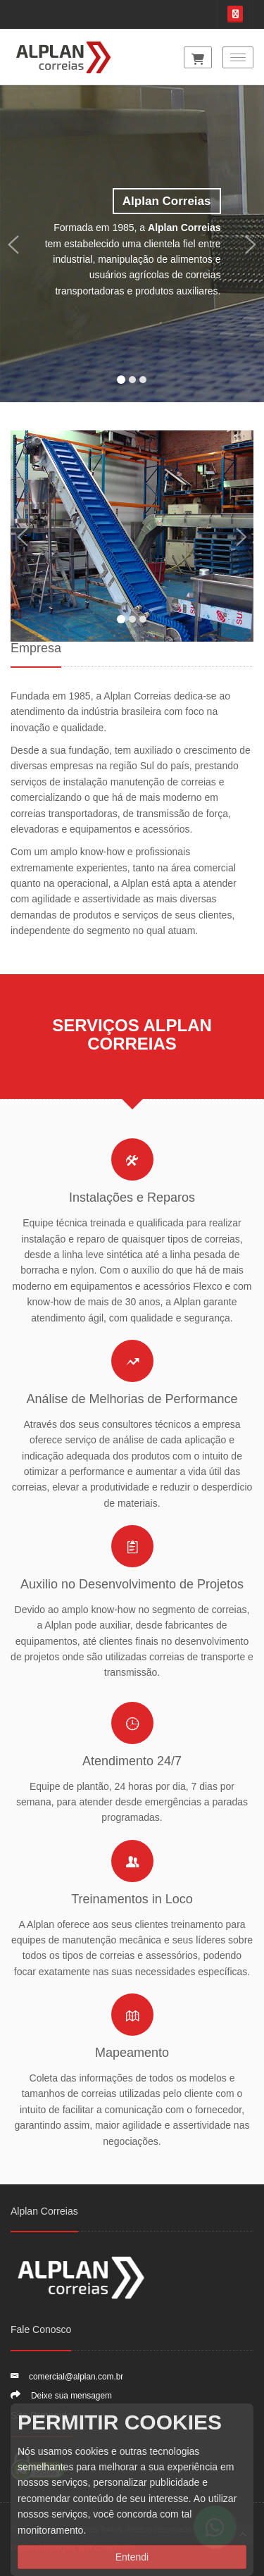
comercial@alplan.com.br (76, 2377)
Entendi (132, 2557)
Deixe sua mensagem (71, 2396)
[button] (13, 243)
